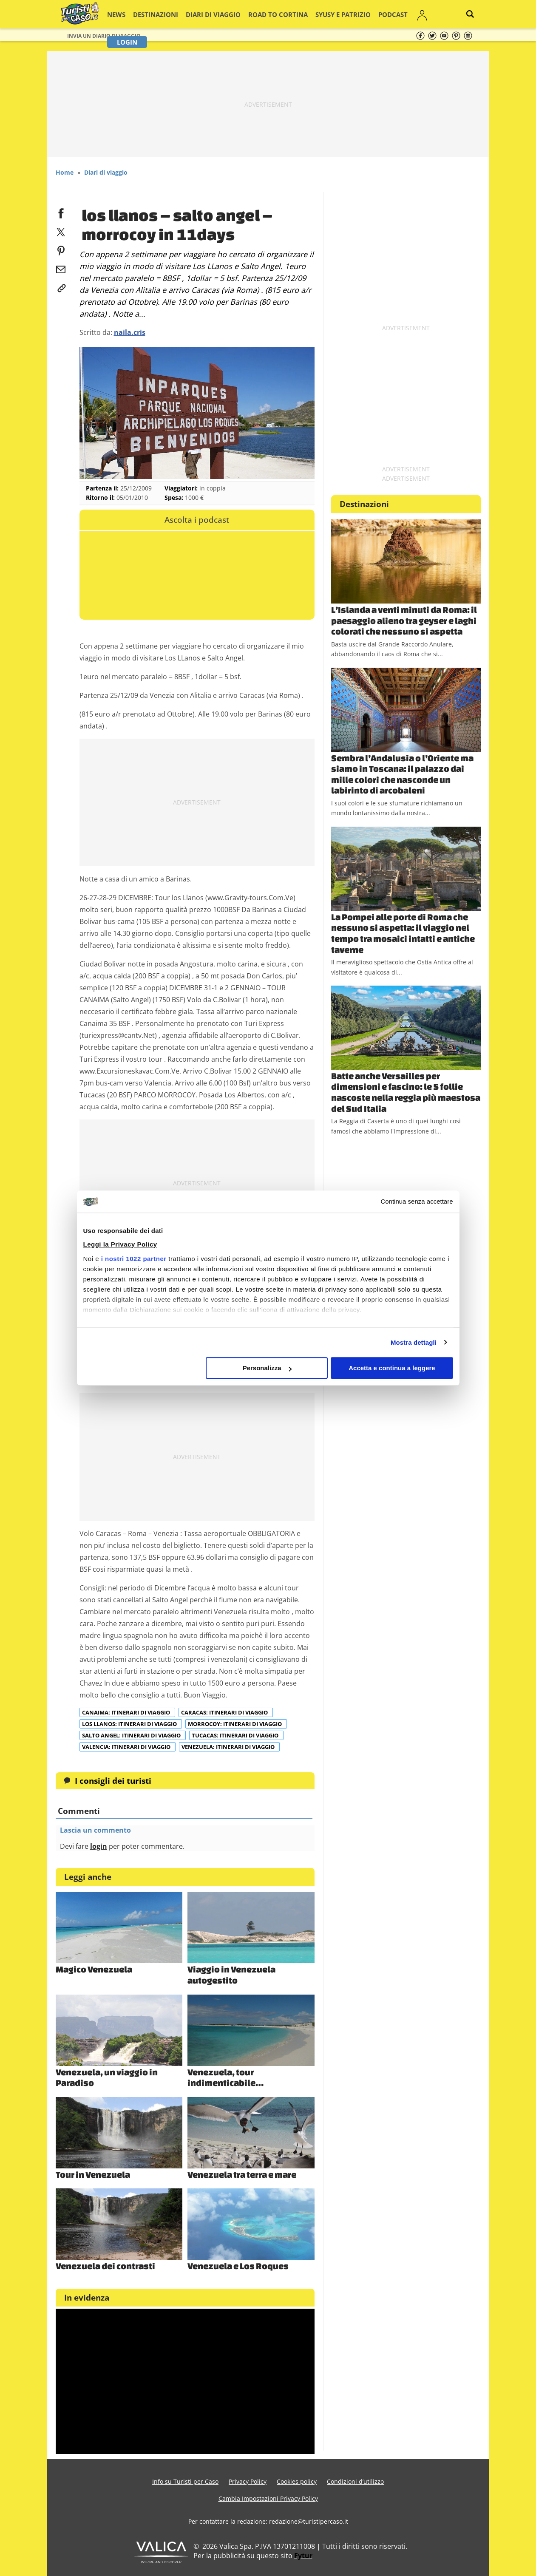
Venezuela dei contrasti (105, 2266)
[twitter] (61, 230)
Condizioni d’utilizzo (355, 2481)
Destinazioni (159, 14)
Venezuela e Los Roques (238, 2266)
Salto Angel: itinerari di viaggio (132, 1735)
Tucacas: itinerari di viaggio (236, 1735)
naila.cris (129, 332)
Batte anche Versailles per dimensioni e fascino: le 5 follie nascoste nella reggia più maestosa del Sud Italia (405, 1092)
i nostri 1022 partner (134, 1258)
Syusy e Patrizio (315, 14)
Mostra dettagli (414, 1342)
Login (416, 14)
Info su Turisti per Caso (185, 2481)
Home (65, 172)
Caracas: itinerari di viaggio (225, 1712)
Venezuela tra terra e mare (241, 2174)
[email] (61, 268)
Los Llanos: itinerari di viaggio (130, 1724)
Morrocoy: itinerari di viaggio (235, 1724)
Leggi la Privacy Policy (120, 1244)
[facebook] (61, 212)
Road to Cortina (261, 14)
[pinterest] (61, 249)
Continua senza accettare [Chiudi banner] (416, 1201)
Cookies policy (297, 2481)
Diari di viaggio (207, 14)
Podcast (358, 14)
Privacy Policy (248, 2481)
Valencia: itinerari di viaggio (127, 1747)
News (125, 14)
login (98, 1846)
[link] (61, 286)
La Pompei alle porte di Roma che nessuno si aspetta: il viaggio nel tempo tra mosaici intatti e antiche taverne (403, 933)
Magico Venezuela (94, 1969)
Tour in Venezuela (93, 2174)
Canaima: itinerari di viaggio (126, 1712)
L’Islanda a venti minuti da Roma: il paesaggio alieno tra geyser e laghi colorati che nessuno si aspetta (404, 620)
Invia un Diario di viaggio (104, 36)
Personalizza (267, 1368)
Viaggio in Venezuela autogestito (231, 1974)
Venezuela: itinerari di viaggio (229, 1747)
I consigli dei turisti (113, 1780)
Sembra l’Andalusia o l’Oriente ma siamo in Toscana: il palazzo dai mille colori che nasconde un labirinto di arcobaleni (402, 774)
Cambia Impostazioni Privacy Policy (268, 2498)
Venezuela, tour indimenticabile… (225, 2077)
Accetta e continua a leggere (392, 1368)
